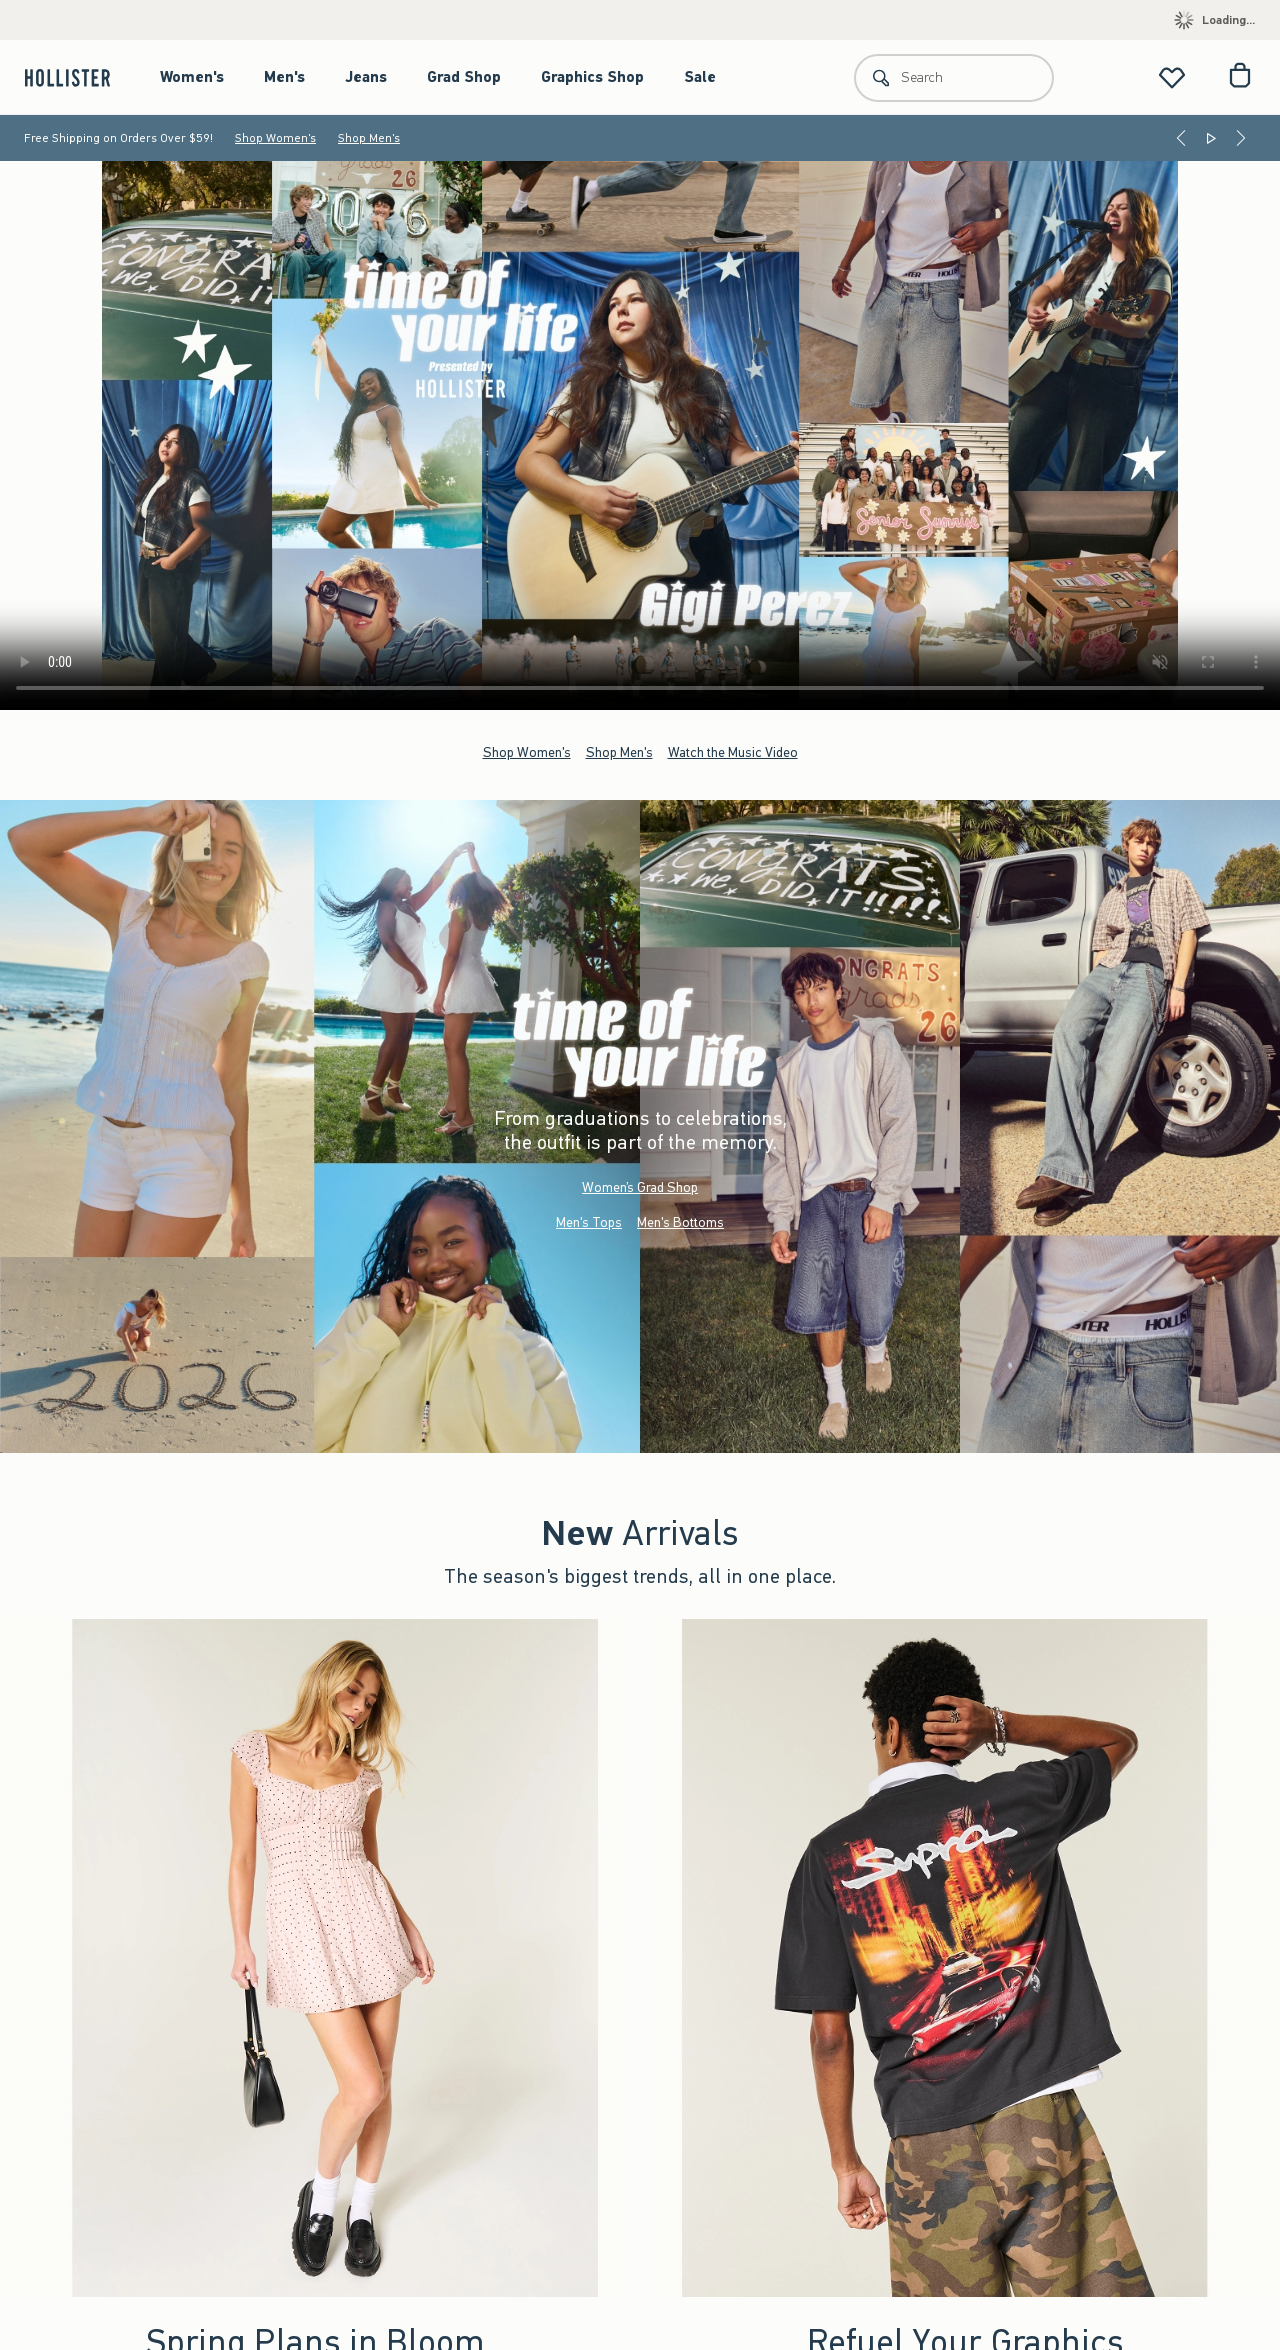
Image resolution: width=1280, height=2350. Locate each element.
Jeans (366, 77)
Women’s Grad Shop (640, 1187)
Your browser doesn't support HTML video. (640, 435)
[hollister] (77, 77)
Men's (284, 77)
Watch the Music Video (733, 751)
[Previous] (1181, 138)
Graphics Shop (592, 77)
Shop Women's (275, 138)
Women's (192, 77)
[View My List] (1172, 77)
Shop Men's (369, 138)
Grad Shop (464, 77)
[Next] (1241, 138)
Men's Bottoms (680, 1222)
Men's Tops (589, 1222)
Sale (700, 77)
